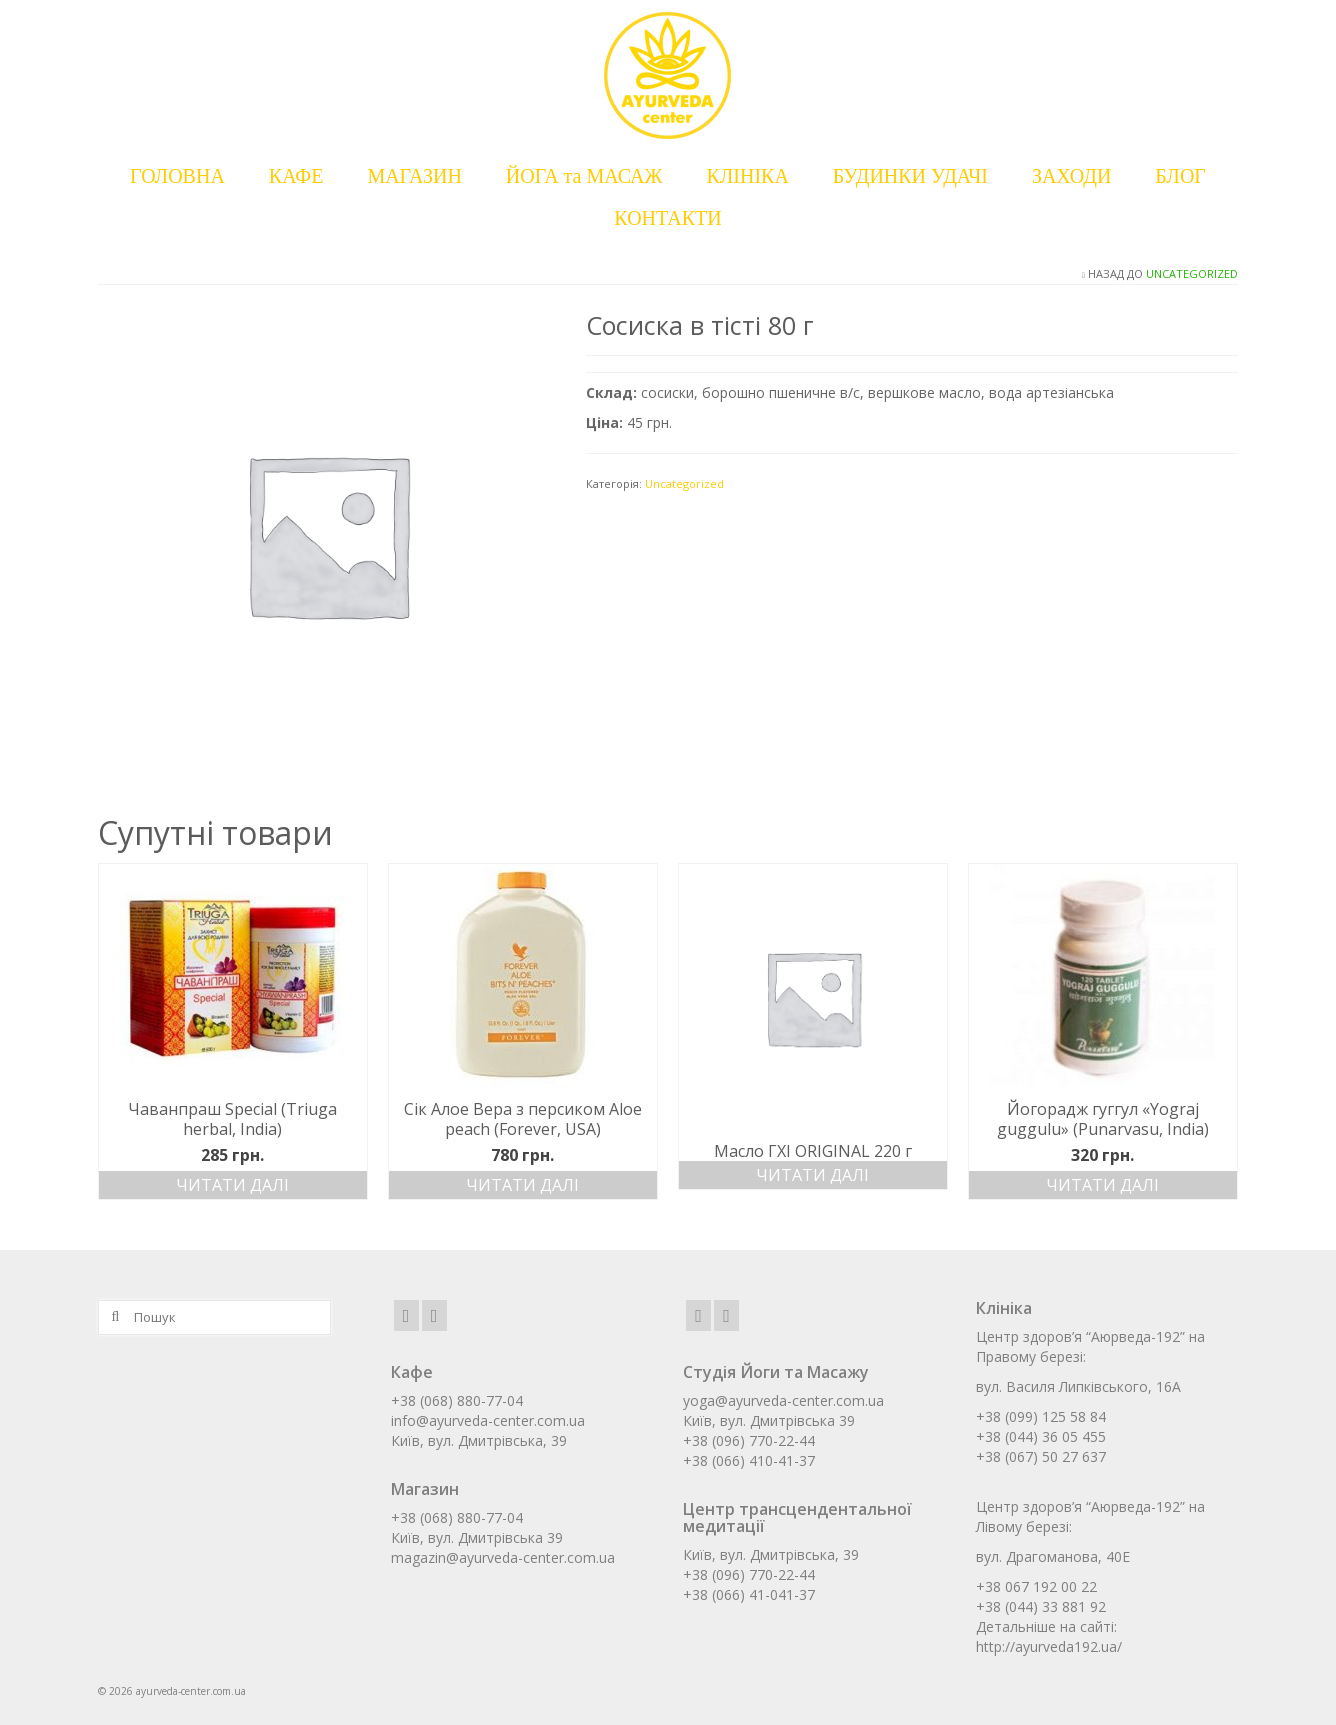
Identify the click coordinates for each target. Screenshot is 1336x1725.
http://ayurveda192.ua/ (1049, 1646)
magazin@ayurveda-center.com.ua (503, 1557)
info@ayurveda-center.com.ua (488, 1420)
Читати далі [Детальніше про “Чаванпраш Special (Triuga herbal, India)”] (232, 1185)
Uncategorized (1192, 273)
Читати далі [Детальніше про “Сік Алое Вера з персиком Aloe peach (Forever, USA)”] (522, 1185)
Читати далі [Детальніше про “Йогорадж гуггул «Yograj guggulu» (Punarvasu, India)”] (1102, 1185)
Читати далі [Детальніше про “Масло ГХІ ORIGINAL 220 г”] (812, 1175)
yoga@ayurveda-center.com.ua (783, 1400)
